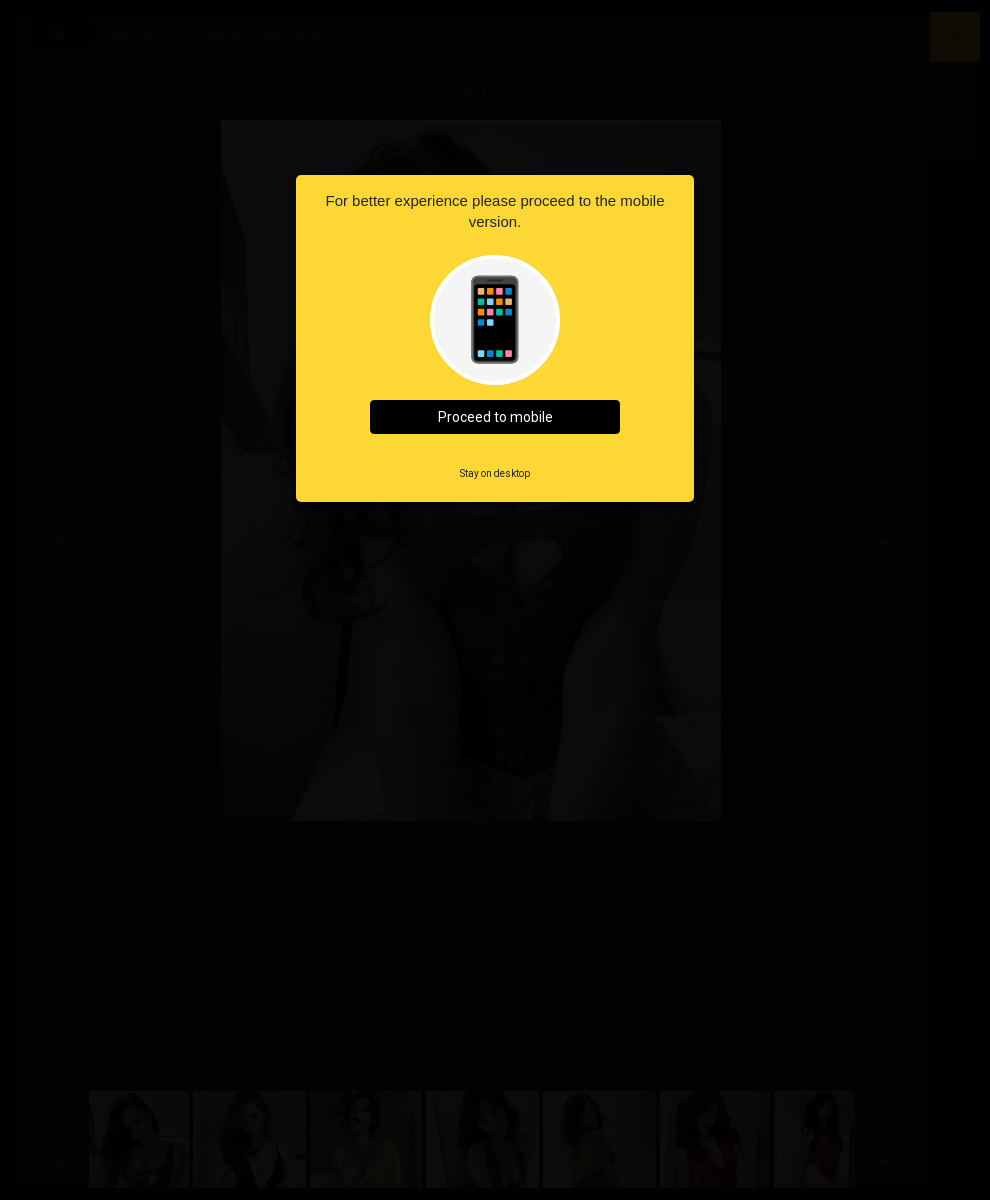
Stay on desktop (495, 473)
